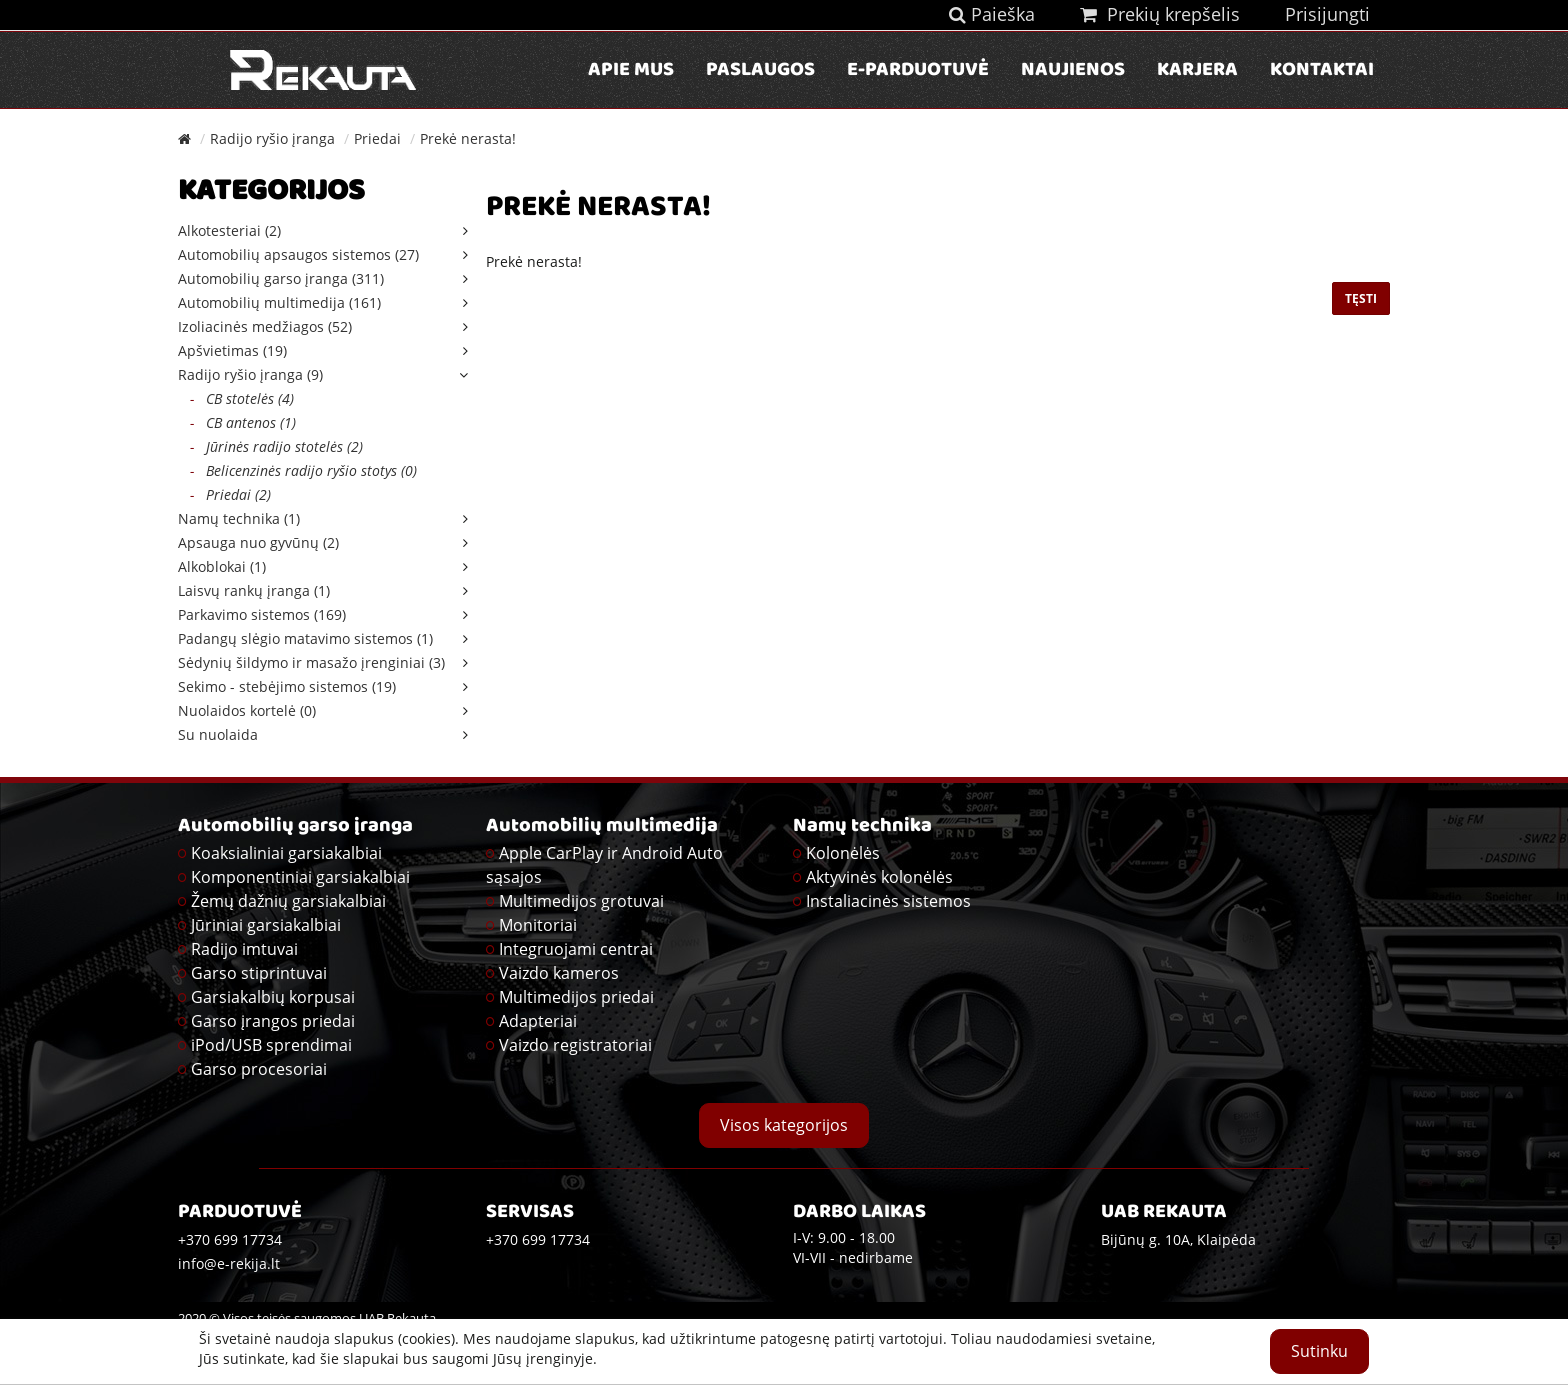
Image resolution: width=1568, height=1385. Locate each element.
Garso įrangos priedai (273, 1021)
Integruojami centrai (576, 949)
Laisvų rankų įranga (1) (254, 590)
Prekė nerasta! (468, 138)
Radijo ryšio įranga (272, 138)
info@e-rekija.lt (229, 1263)
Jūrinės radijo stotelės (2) (270, 446)
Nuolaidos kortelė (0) (247, 710)
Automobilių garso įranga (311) (281, 278)
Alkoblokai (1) (222, 566)
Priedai (377, 138)
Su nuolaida (218, 734)
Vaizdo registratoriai (575, 1045)
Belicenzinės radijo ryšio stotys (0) (297, 470)
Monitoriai (538, 925)
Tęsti (1361, 298)
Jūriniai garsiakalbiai (266, 925)
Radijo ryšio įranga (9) (250, 374)
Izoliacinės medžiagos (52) (265, 326)
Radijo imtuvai (244, 949)
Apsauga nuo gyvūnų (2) (258, 542)
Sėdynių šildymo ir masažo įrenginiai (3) (311, 662)
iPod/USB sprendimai (271, 1045)
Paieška (992, 14)
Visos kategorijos (784, 1125)
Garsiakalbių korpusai (273, 997)
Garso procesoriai (259, 1069)
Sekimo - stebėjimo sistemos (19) (287, 686)
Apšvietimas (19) (232, 350)
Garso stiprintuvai (259, 973)
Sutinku (1319, 1351)
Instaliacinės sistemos (888, 901)
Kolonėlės (843, 853)
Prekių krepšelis (1160, 14)
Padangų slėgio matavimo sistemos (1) (305, 638)
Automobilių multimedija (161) (279, 302)
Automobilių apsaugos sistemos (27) (298, 254)
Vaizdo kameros (559, 973)
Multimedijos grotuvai (581, 901)
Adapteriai (538, 1021)
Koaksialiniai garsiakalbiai (286, 853)
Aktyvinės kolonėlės (879, 877)
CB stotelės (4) (236, 398)
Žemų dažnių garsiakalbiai (288, 901)
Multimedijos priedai (576, 997)
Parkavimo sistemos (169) (262, 614)
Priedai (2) (224, 494)
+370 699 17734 (538, 1239)
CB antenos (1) (237, 422)
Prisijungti (1327, 14)
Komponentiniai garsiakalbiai (300, 877)
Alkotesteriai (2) (229, 230)
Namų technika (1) (239, 518)
